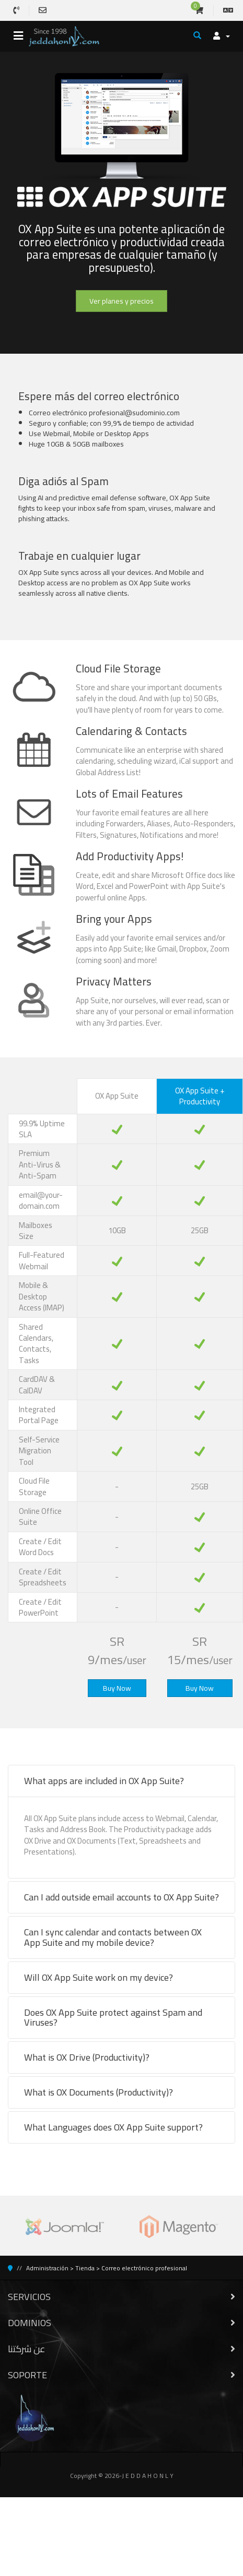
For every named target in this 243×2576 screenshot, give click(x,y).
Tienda (85, 2268)
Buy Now (117, 1688)
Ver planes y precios (121, 301)
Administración (47, 2268)
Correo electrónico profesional (144, 2268)
